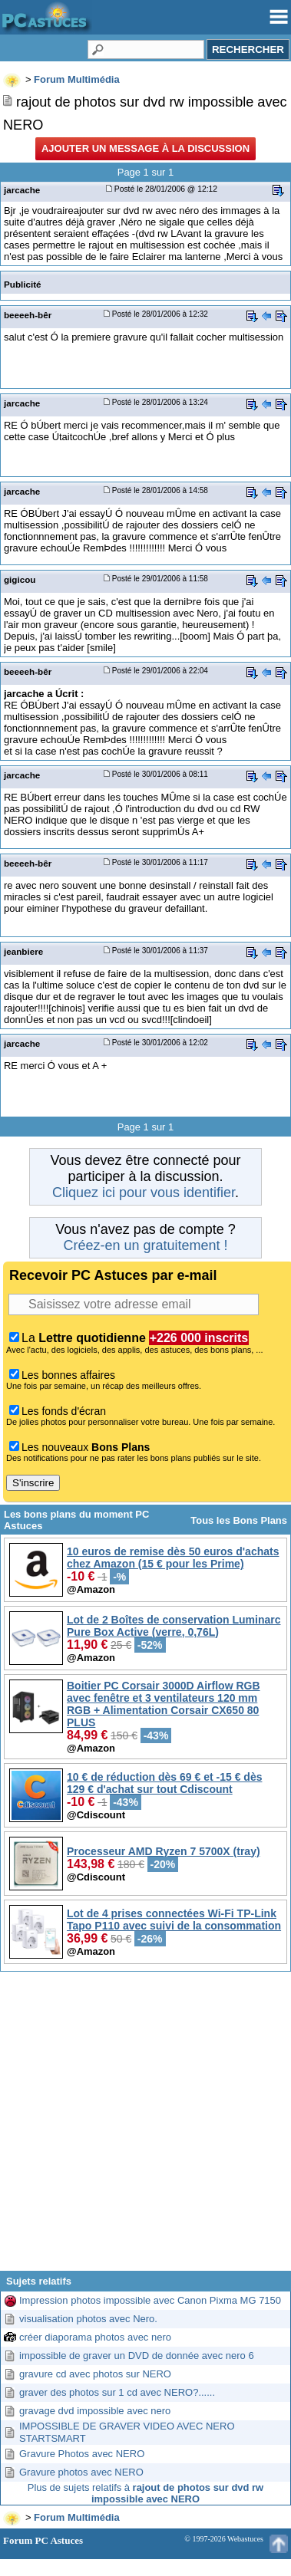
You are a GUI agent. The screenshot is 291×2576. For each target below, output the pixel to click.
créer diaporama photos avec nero (95, 2337)
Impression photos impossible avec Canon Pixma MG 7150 (150, 2300)
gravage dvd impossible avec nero (94, 2410)
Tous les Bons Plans (238, 1520)
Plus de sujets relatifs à (145, 2493)
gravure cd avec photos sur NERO (95, 2374)
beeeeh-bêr (27, 315)
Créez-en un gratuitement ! (145, 1245)
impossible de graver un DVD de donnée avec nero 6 (136, 2355)
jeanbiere (23, 951)
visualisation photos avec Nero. (88, 2318)
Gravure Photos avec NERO (81, 2453)
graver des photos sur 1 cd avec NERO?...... (117, 2392)
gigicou (19, 579)
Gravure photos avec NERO (81, 2472)
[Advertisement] (144, 2127)
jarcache (22, 190)
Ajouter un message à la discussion (145, 148)
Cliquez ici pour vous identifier (143, 1192)
